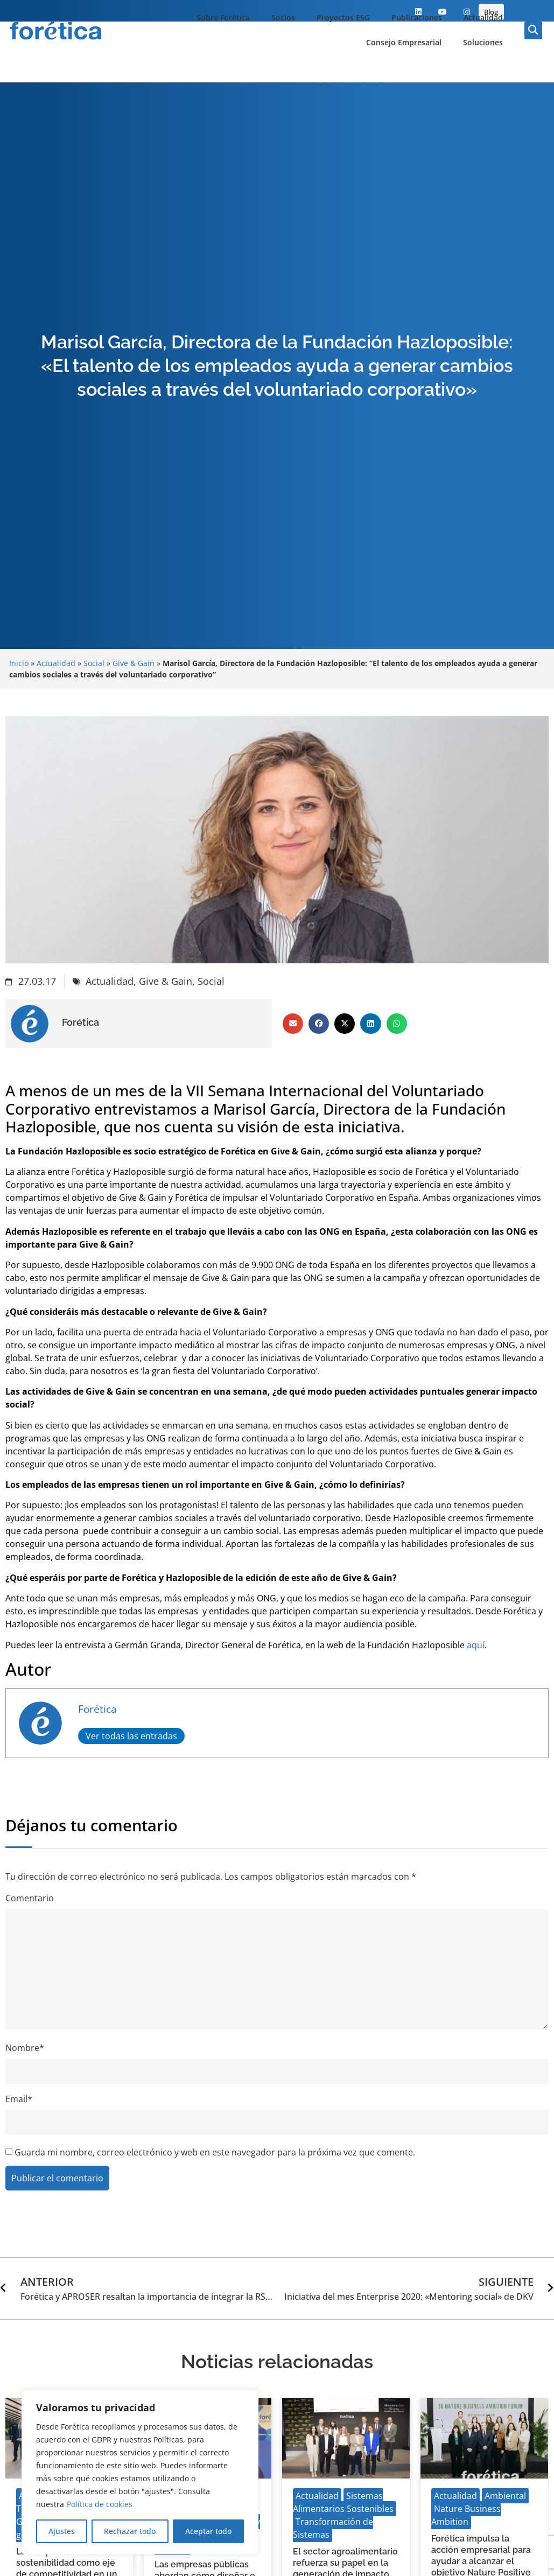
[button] (533, 30)
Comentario (29, 1898)
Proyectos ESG (343, 17)
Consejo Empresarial (403, 42)
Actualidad (483, 17)
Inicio (19, 663)
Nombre (24, 2047)
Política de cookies (99, 2504)
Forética (97, 1709)
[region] (140, 2472)
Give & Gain (134, 663)
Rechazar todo (130, 2531)
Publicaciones (416, 17)
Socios (283, 17)
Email (18, 2099)
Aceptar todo (208, 2531)
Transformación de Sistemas (333, 2528)
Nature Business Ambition (466, 2515)
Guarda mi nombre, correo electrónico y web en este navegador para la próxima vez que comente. (215, 2152)
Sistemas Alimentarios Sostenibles (343, 2502)
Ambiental (505, 2496)
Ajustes (61, 2531)
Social (93, 663)
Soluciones (483, 42)
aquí (476, 1645)
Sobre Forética (223, 17)
